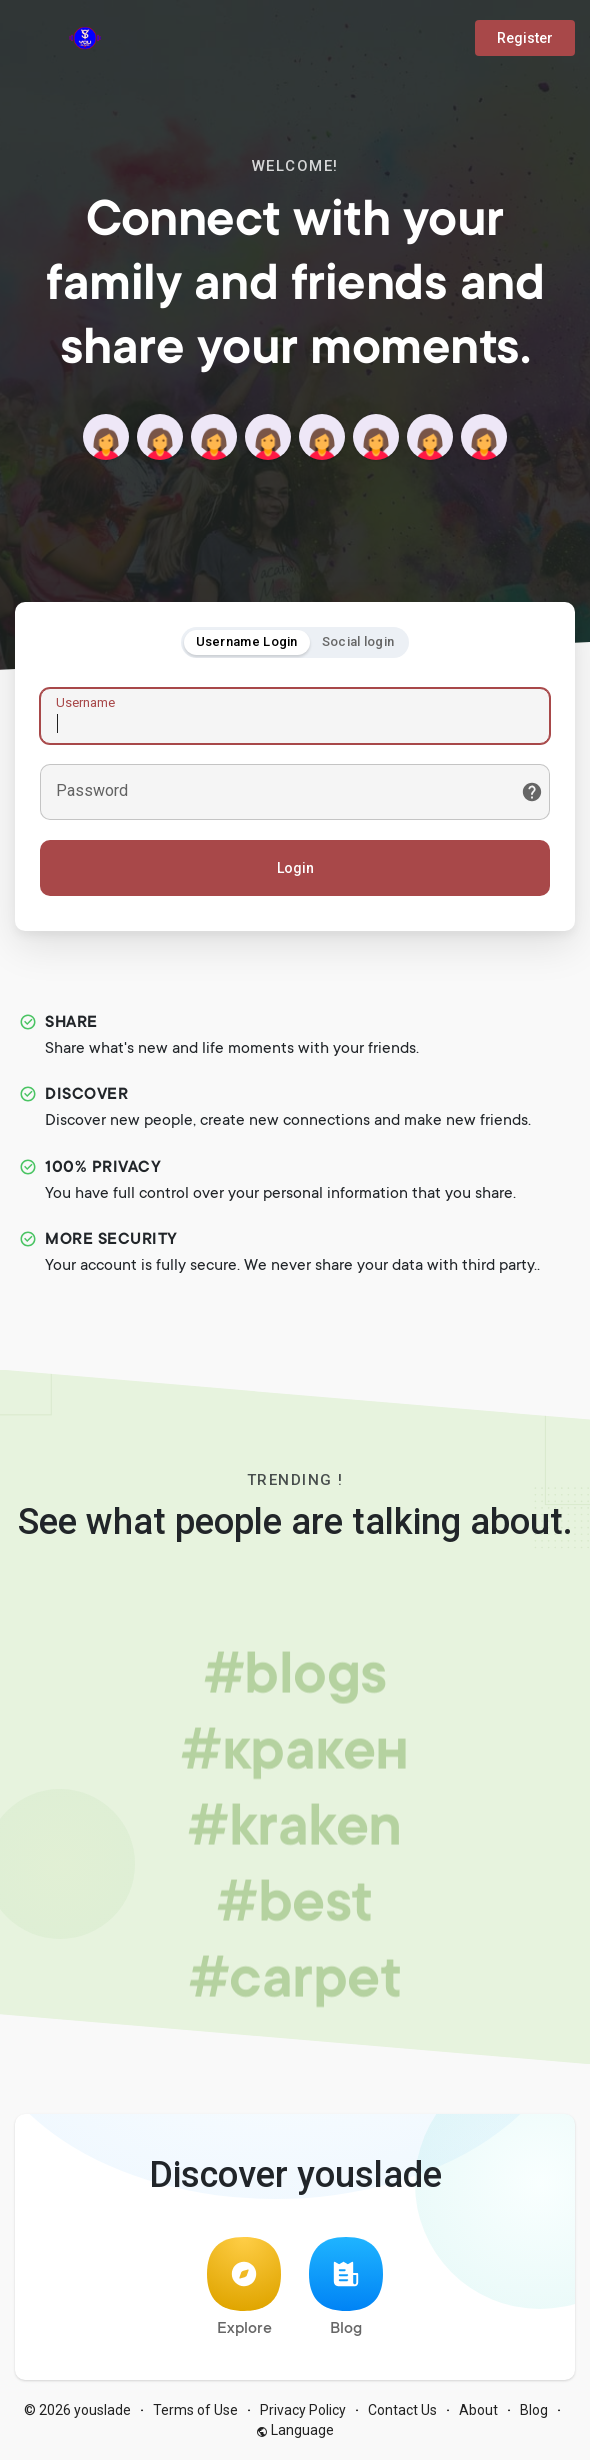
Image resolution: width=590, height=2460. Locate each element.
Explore (244, 2287)
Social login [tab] (358, 641)
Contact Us (402, 2410)
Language (295, 2430)
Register (525, 38)
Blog (346, 2287)
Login (295, 868)
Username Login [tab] (247, 641)
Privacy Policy (303, 2410)
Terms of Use (195, 2410)
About (478, 2410)
